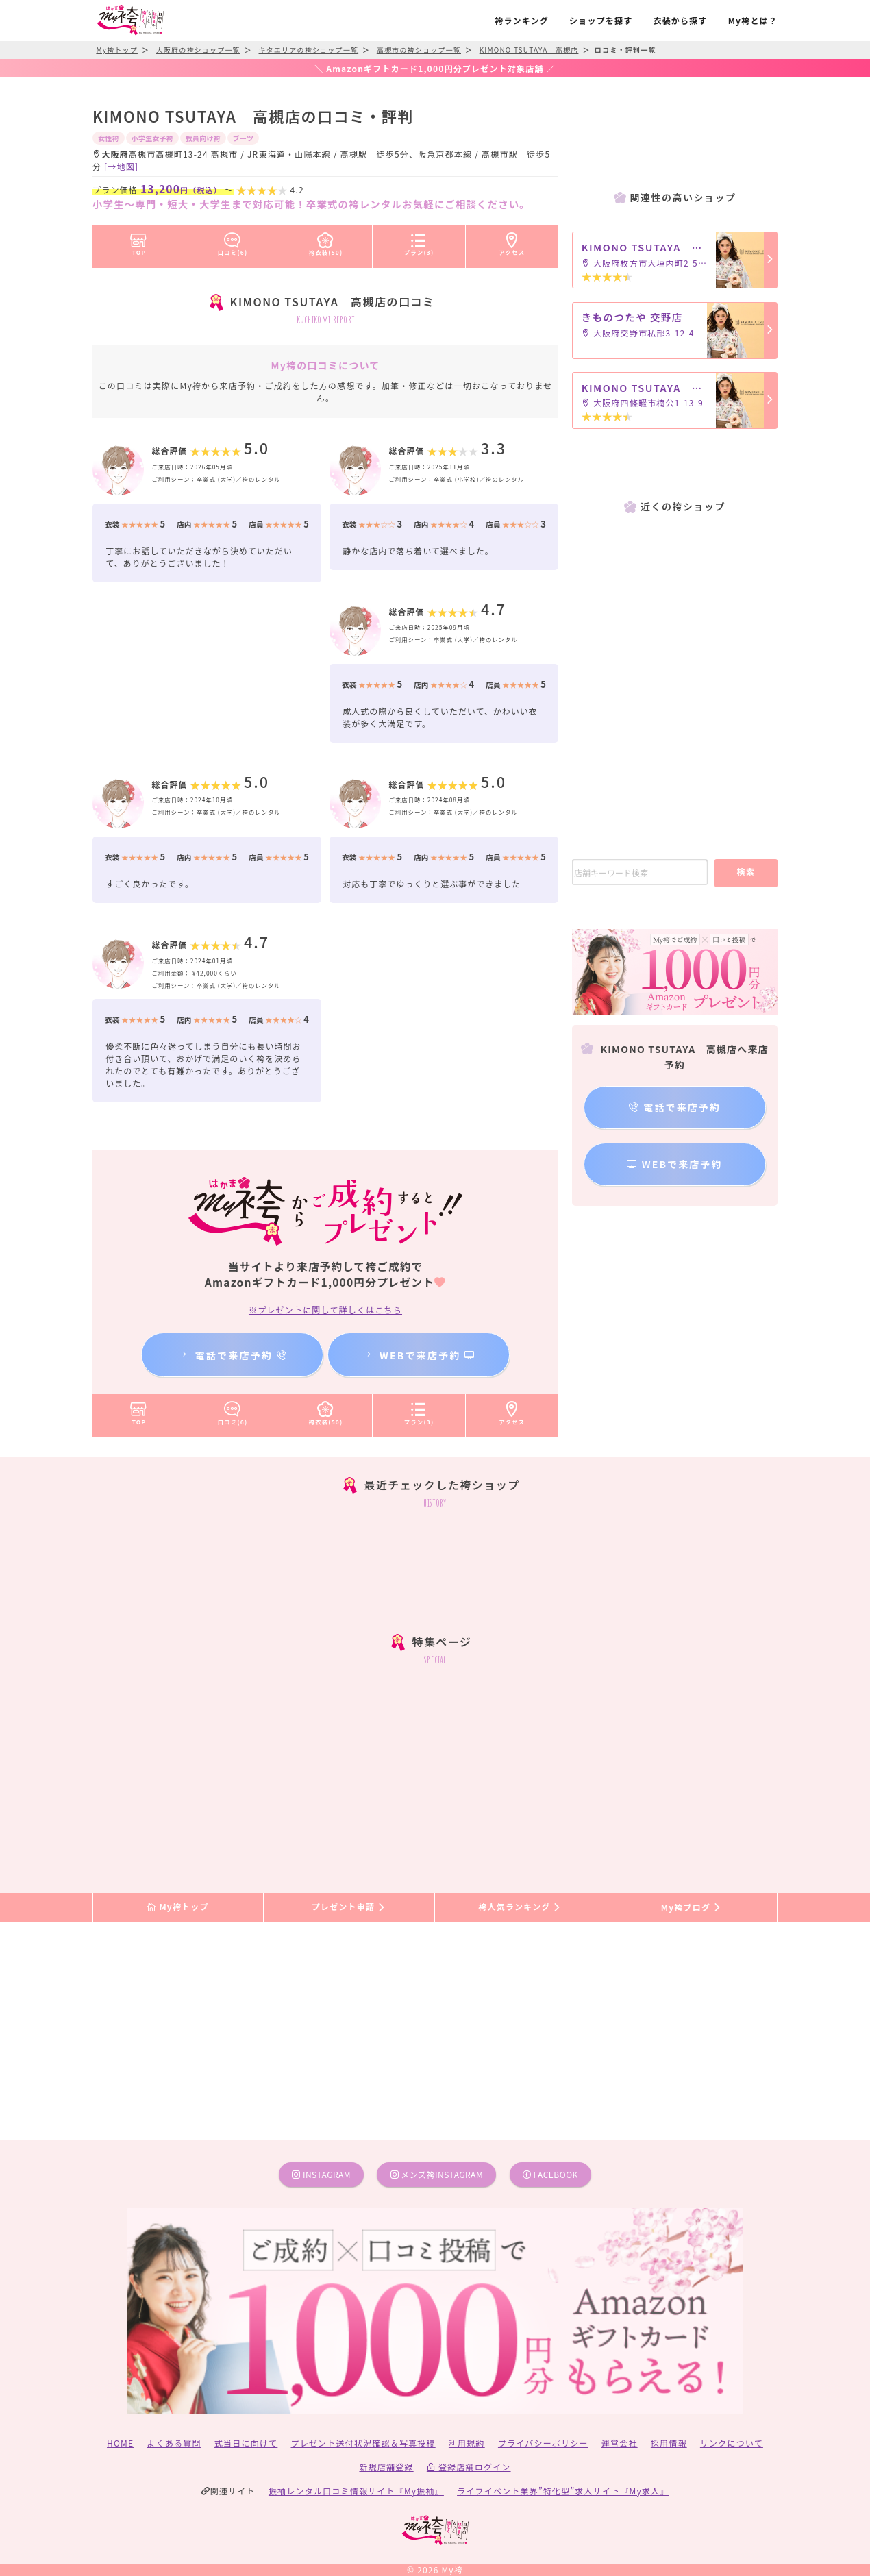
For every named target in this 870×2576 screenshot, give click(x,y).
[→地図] (121, 166)
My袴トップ (177, 1907)
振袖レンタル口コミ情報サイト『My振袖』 (356, 2491)
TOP (138, 242)
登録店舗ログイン (469, 2467)
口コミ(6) (233, 242)
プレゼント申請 (349, 1907)
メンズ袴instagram (437, 2174)
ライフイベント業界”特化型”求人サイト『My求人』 (563, 2491)
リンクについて (731, 2443)
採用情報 (669, 2443)
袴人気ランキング (520, 1907)
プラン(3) (419, 242)
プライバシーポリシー (543, 2443)
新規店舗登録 (386, 2467)
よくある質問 (174, 2443)
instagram (321, 2174)
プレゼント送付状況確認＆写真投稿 (363, 2443)
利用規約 (467, 2443)
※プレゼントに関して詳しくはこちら (325, 1309)
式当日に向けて (245, 2443)
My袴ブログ (691, 1907)
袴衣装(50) (326, 242)
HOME (120, 2443)
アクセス (512, 242)
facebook (550, 2174)
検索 (745, 871)
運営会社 (619, 2443)
